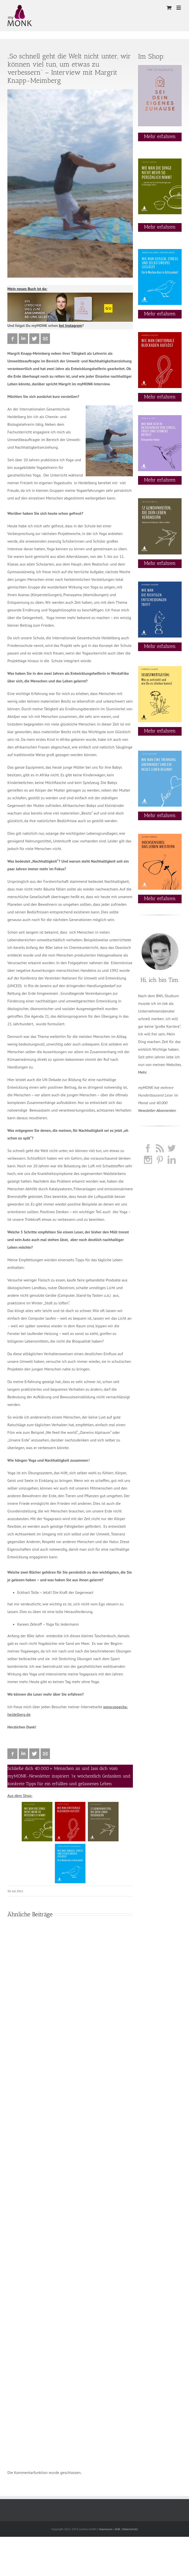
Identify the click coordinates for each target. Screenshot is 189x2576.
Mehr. (142, 1072)
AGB (117, 2529)
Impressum (105, 2529)
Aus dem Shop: (19, 1795)
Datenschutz (130, 2529)
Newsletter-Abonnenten (157, 1110)
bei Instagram (70, 325)
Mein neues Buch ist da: (27, 288)
